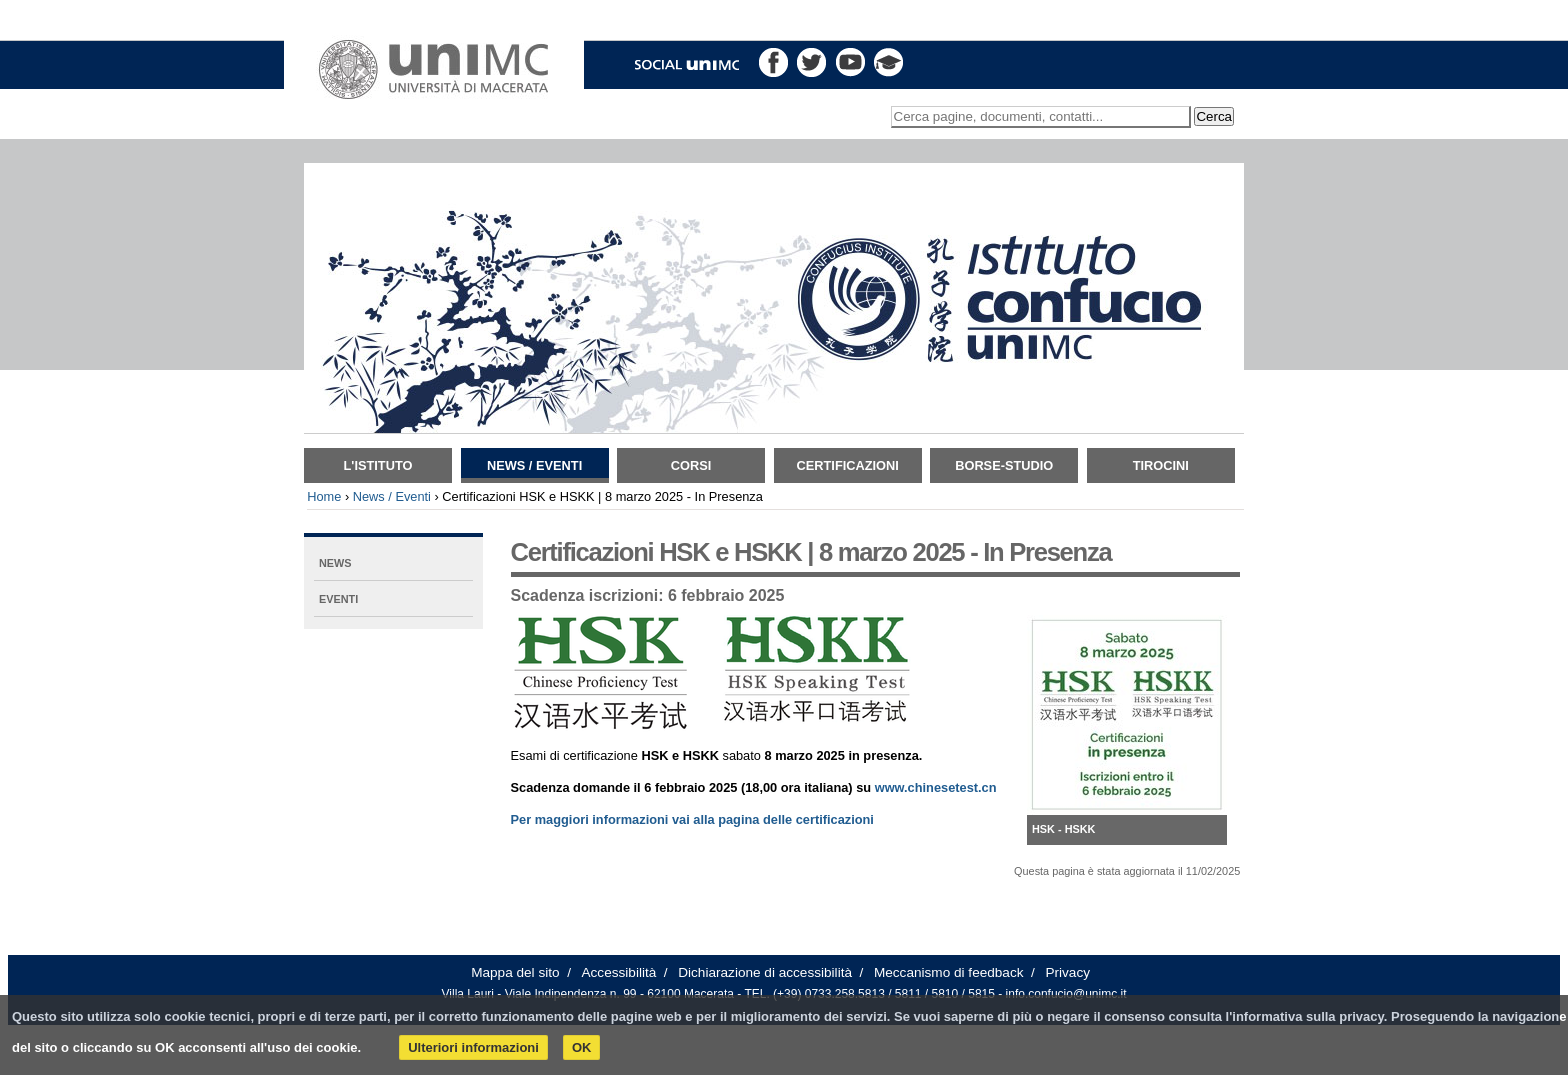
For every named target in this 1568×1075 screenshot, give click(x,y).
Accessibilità (619, 972)
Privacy (1067, 972)
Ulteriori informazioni (473, 1047)
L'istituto (378, 465)
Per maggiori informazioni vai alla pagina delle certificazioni (692, 819)
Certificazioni (848, 465)
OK (582, 1047)
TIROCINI (1161, 465)
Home (324, 496)
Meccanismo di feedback (949, 972)
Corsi (691, 465)
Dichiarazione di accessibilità (765, 972)
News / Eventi (534, 465)
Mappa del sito (515, 972)
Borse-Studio (1004, 465)
